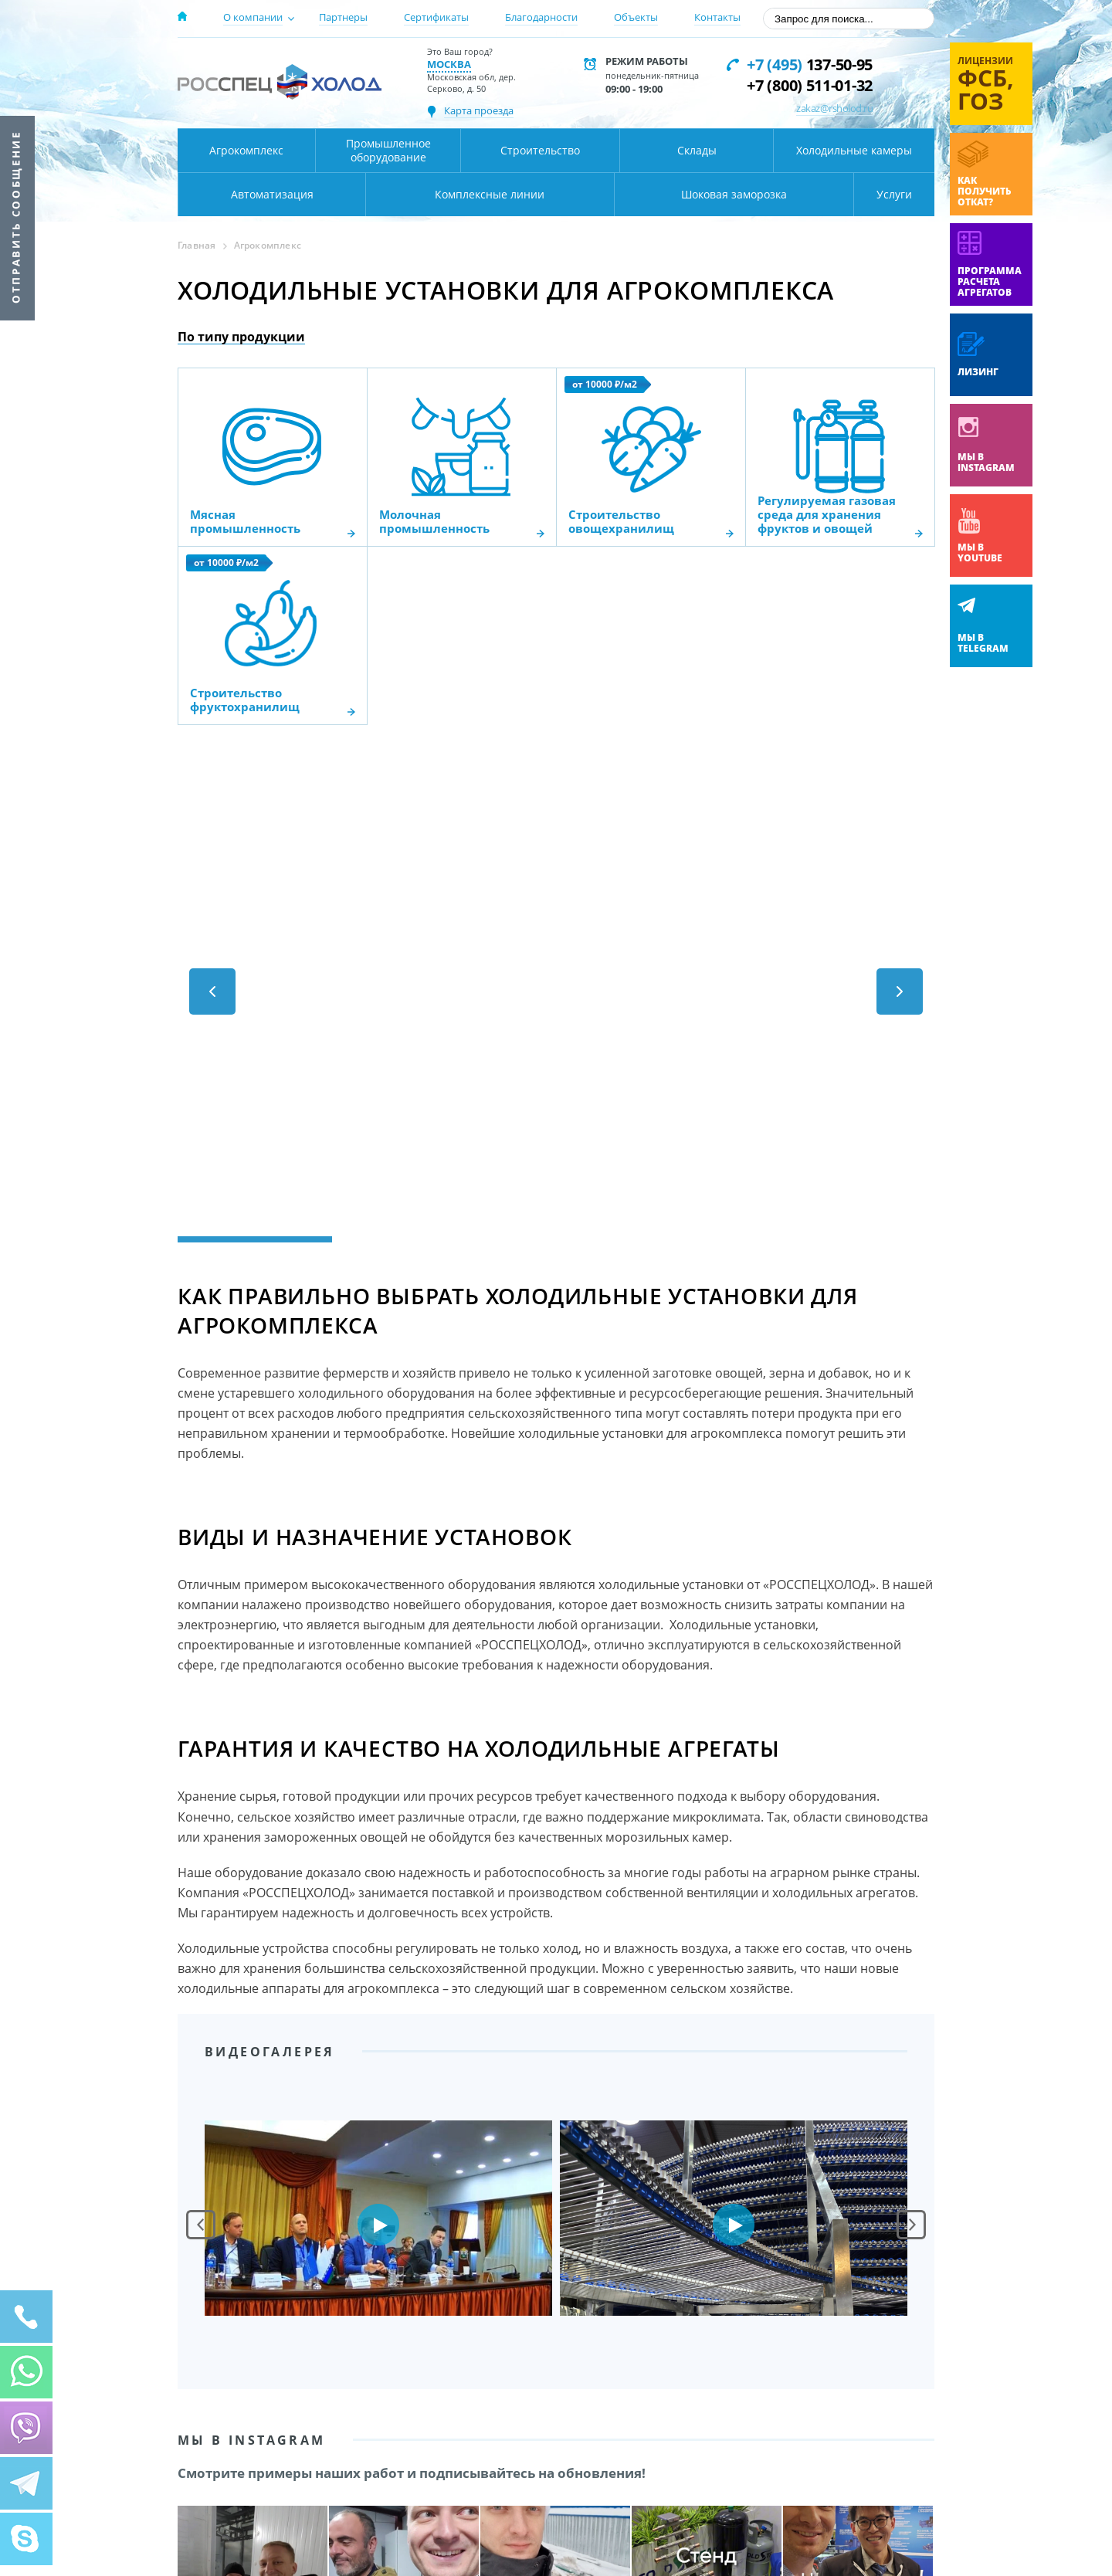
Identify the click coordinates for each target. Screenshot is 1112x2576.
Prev (200, 2224)
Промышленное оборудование (388, 150)
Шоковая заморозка (734, 194)
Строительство (540, 150)
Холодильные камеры (854, 150)
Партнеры (343, 17)
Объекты (636, 17)
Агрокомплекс (246, 150)
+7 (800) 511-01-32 (810, 85)
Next (911, 2224)
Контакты (717, 17)
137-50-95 (810, 64)
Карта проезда (479, 110)
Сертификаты (436, 17)
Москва (449, 64)
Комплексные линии (489, 194)
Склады (697, 150)
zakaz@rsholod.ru (834, 108)
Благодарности (541, 17)
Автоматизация (272, 194)
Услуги (894, 194)
